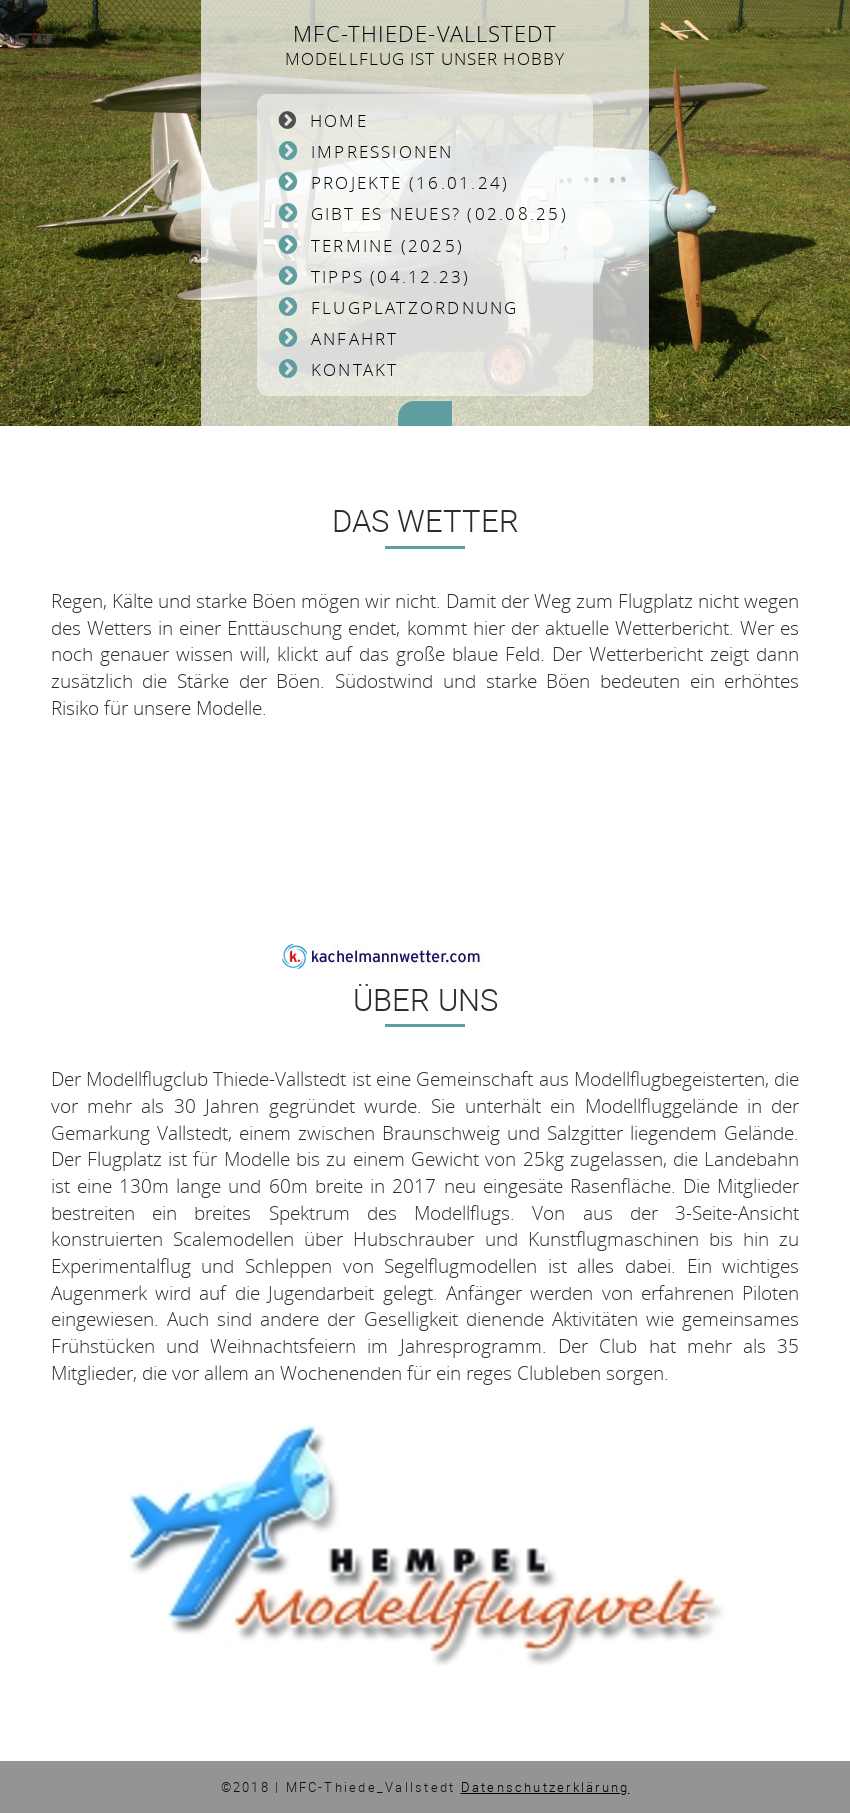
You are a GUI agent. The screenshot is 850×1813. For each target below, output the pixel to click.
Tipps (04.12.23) (391, 276)
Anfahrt (355, 338)
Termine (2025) (387, 245)
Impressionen (382, 151)
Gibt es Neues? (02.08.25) (439, 213)
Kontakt (355, 369)
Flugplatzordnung (415, 307)
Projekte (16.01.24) (410, 182)
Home (339, 120)
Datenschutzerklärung (545, 1787)
